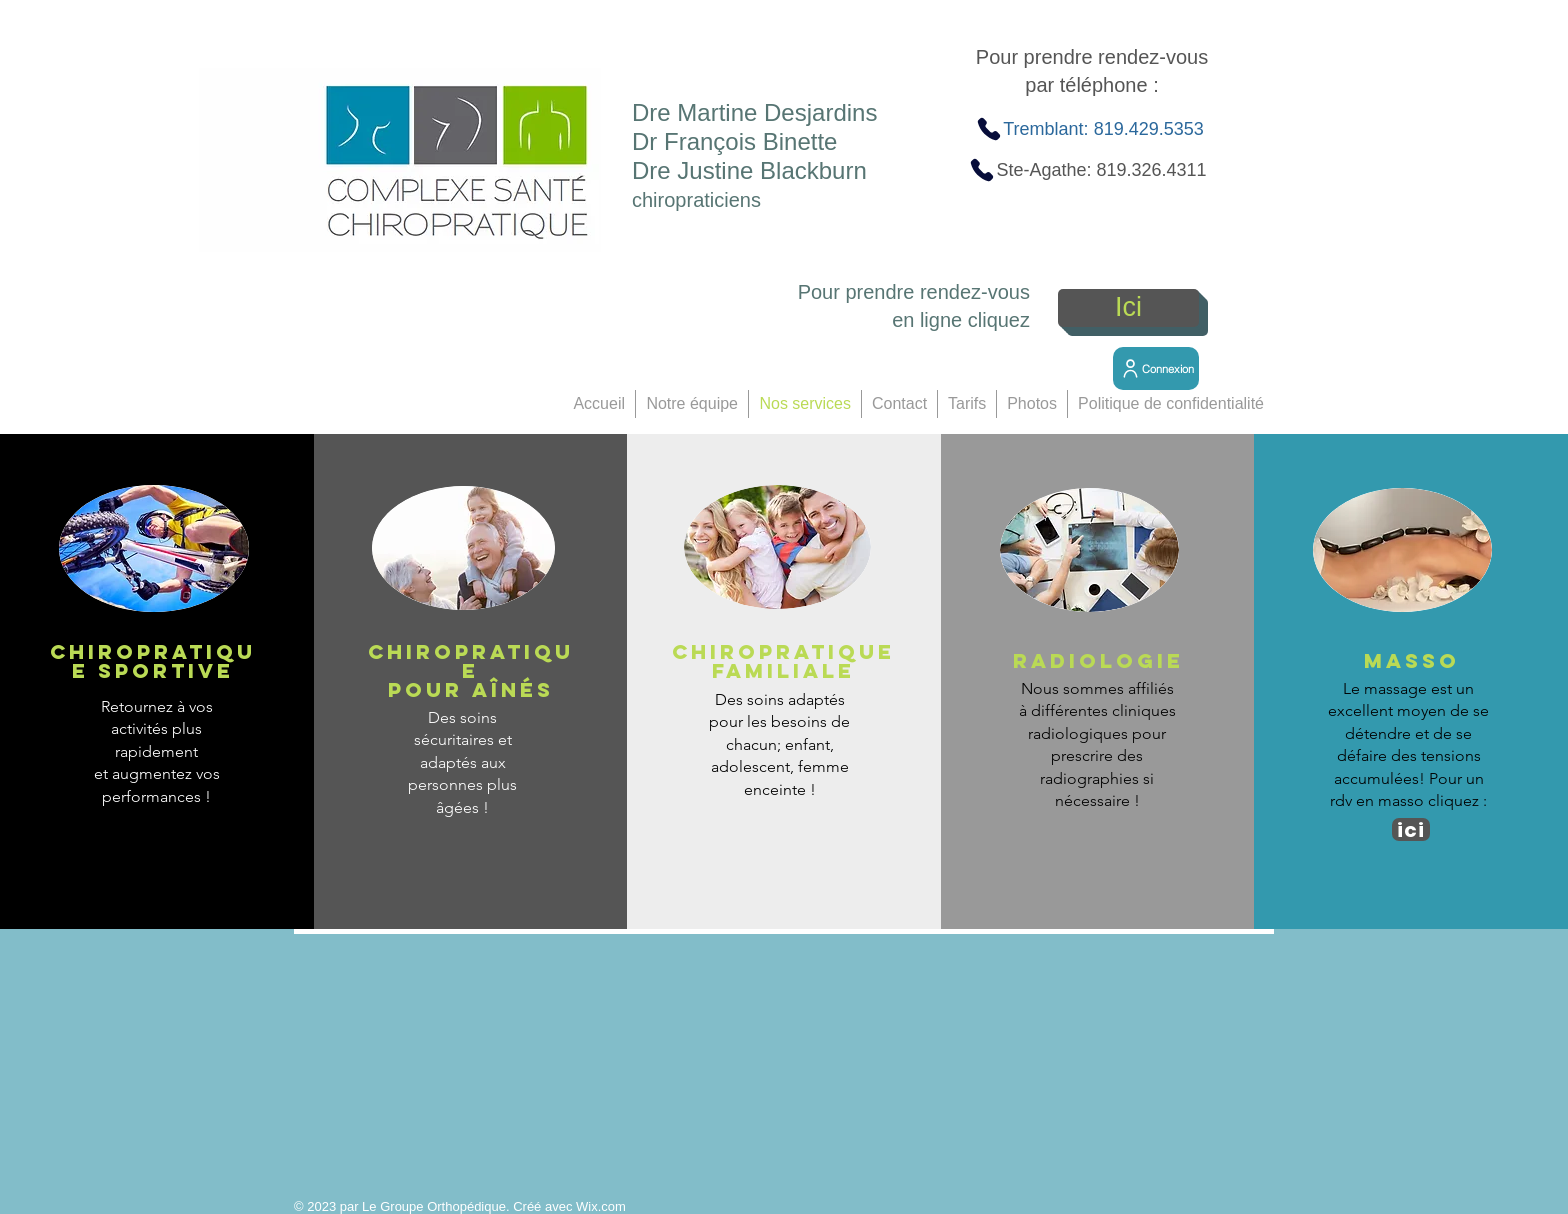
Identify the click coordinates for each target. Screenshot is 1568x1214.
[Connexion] (1156, 368)
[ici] (1411, 829)
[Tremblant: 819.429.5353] (1089, 129)
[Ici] (1128, 308)
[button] (692, 404)
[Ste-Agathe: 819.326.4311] (1087, 170)
